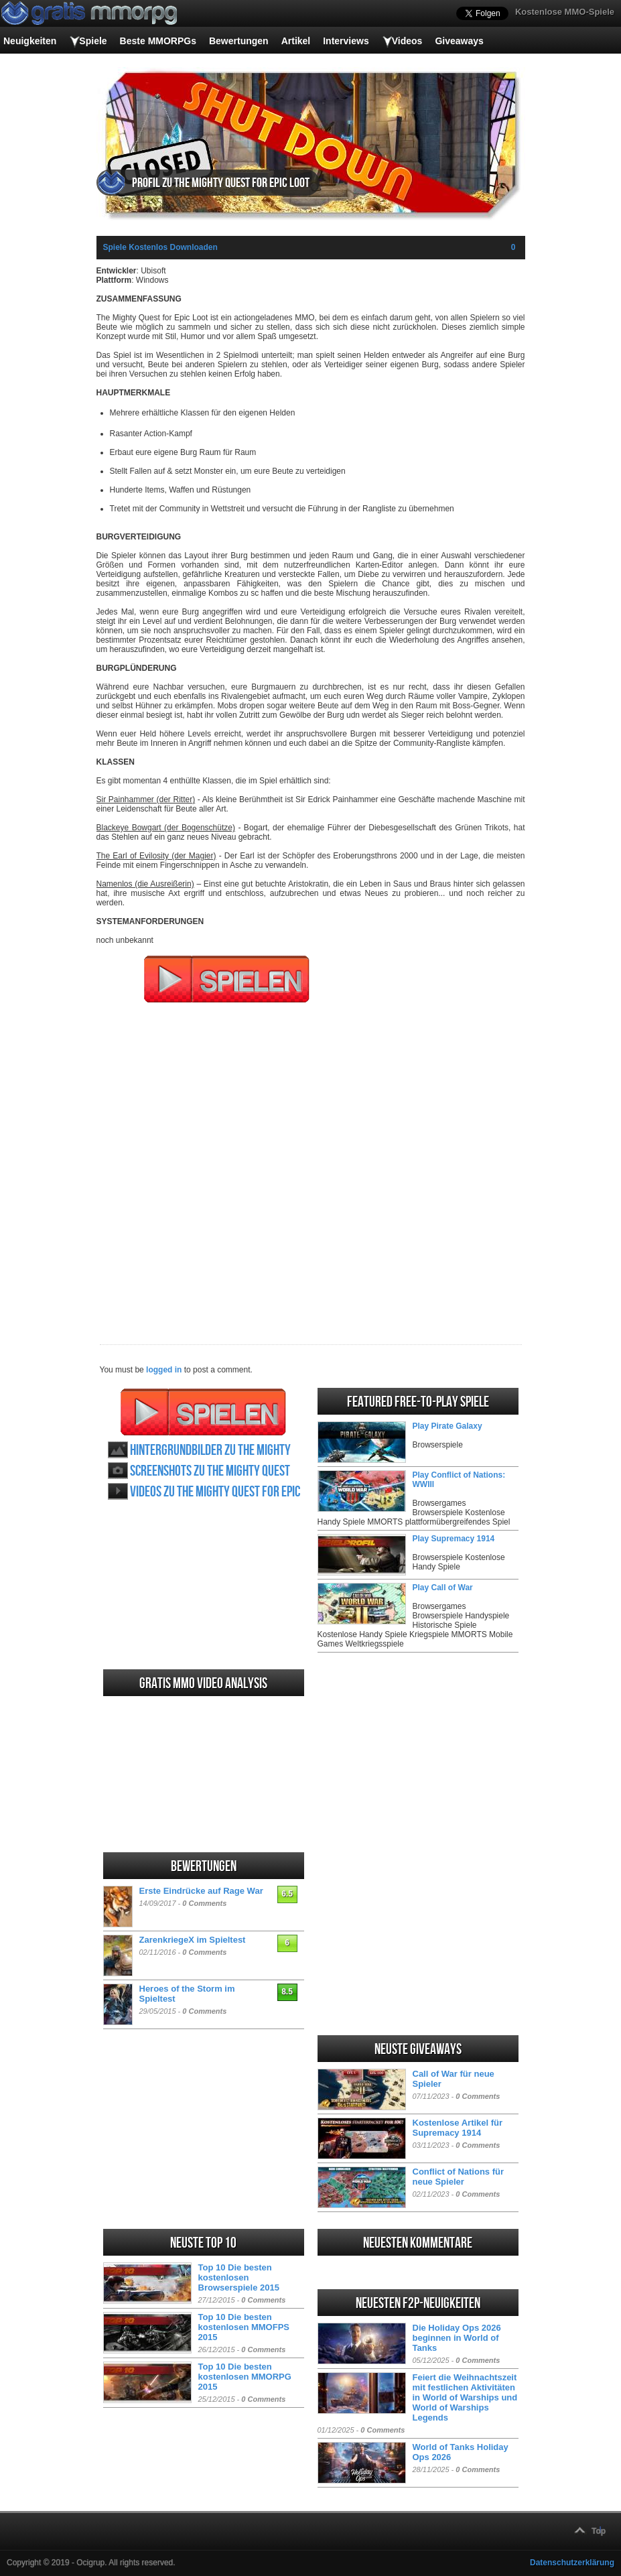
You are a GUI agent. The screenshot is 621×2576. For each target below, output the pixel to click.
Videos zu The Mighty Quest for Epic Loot (215, 1492)
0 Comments (204, 1903)
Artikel (296, 41)
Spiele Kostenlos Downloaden (160, 247)
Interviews (345, 41)
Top (599, 2531)
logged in (164, 1369)
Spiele (93, 41)
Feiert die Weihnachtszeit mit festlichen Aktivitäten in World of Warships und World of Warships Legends (465, 2397)
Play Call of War (443, 1587)
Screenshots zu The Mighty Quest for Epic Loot (210, 1471)
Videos (407, 41)
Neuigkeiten (29, 41)
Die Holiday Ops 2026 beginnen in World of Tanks (457, 2338)
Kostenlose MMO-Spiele (564, 12)
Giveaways (459, 41)
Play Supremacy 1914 (454, 1538)
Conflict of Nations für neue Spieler (458, 2177)
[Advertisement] (310, 1164)
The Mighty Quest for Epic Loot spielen (203, 1412)
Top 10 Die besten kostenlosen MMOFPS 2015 (244, 2327)
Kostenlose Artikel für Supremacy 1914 (458, 2128)
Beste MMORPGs (158, 41)
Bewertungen (239, 41)
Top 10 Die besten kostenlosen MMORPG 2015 (244, 2377)
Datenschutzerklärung (572, 2562)
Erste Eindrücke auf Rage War (201, 1891)
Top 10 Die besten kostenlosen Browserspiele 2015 (238, 2277)
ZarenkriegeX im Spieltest (192, 1940)
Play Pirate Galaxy (447, 1426)
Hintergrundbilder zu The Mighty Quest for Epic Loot (210, 1450)
